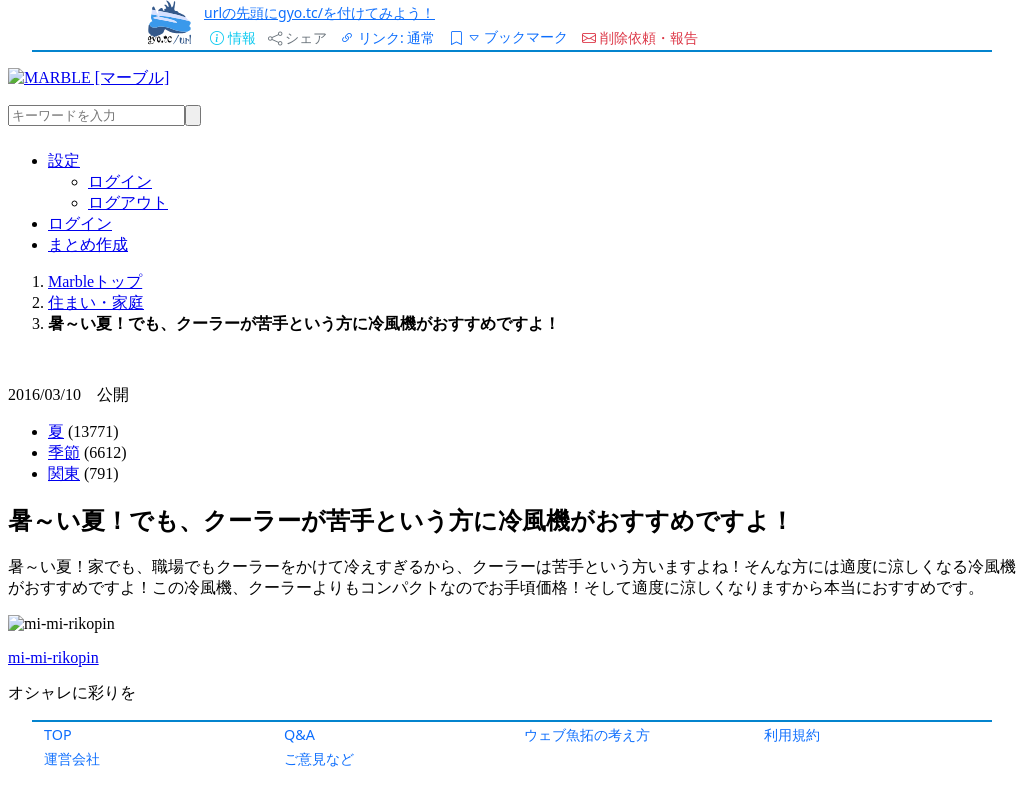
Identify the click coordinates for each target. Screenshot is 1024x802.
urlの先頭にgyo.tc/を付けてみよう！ (319, 12)
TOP (58, 734)
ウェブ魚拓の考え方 (587, 734)
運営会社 (72, 758)
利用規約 (792, 734)
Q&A (299, 734)
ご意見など (319, 758)
